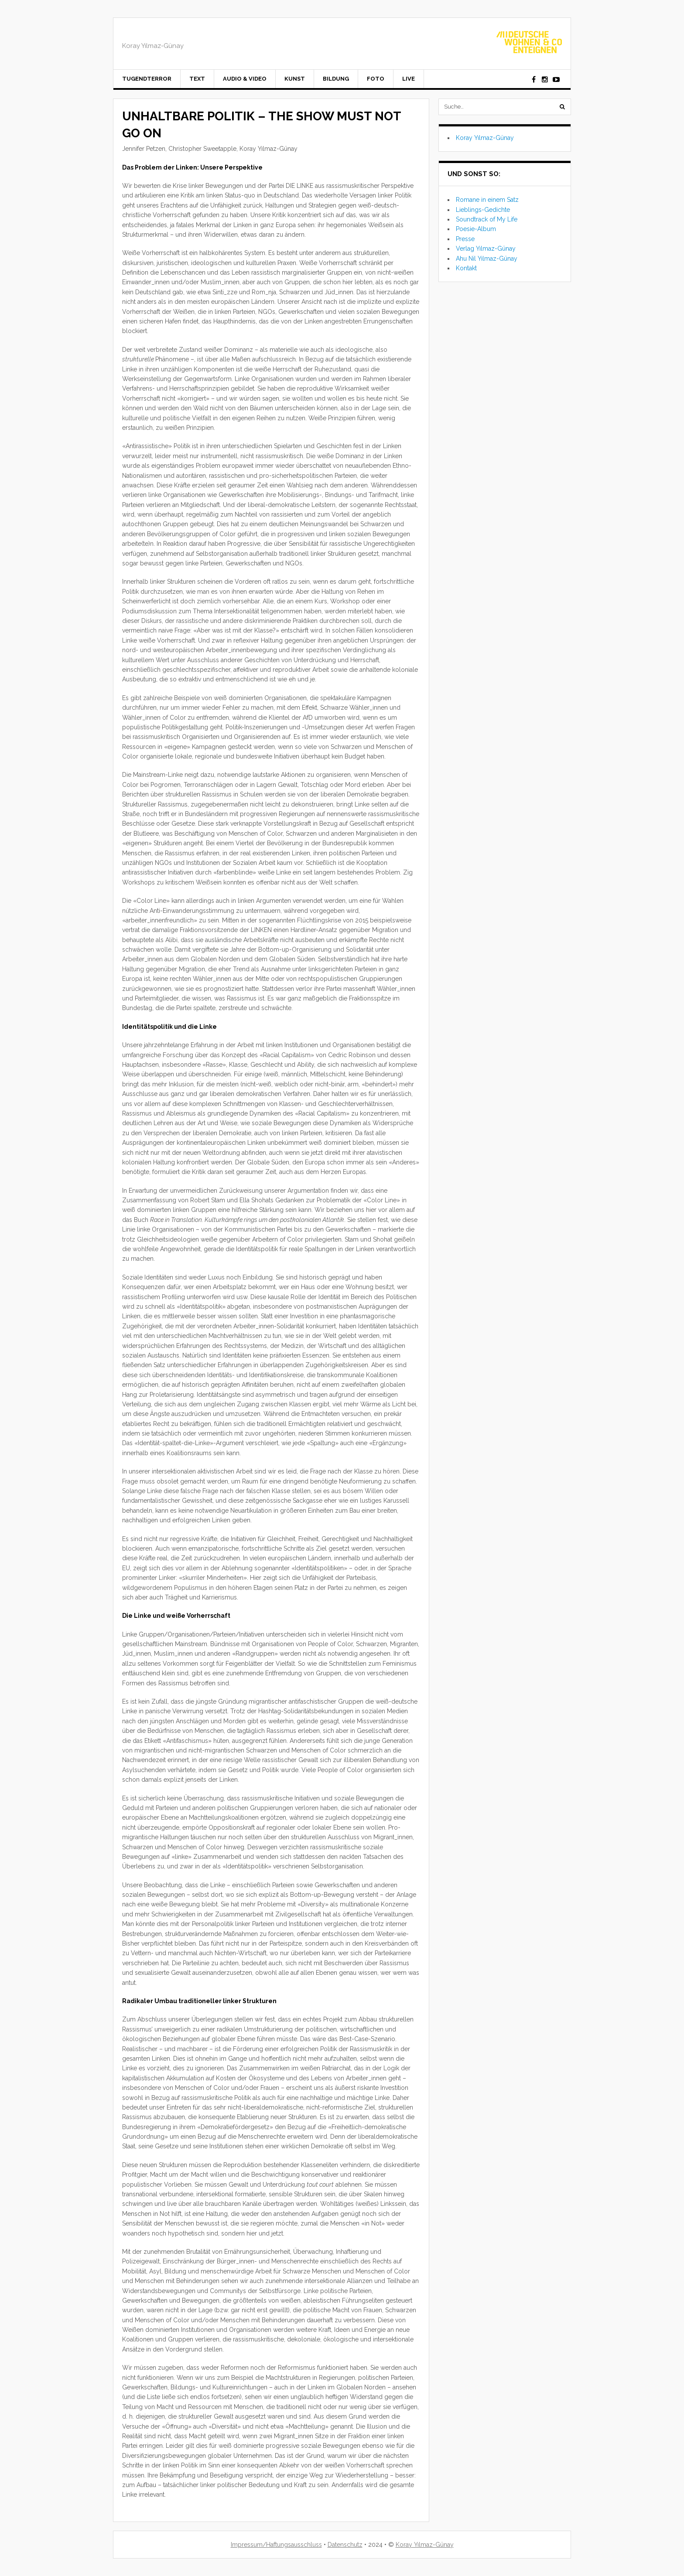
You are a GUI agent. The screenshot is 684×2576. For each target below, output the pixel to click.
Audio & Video (245, 78)
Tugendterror (146, 78)
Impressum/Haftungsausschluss (276, 2544)
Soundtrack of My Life (486, 219)
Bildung (336, 78)
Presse (465, 238)
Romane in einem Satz (487, 199)
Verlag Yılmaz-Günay (486, 248)
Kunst (294, 78)
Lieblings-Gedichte (483, 209)
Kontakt (466, 268)
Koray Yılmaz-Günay (485, 137)
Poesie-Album (476, 228)
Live (408, 78)
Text (197, 78)
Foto (375, 78)
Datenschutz (345, 2544)
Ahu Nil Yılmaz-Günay (486, 258)
